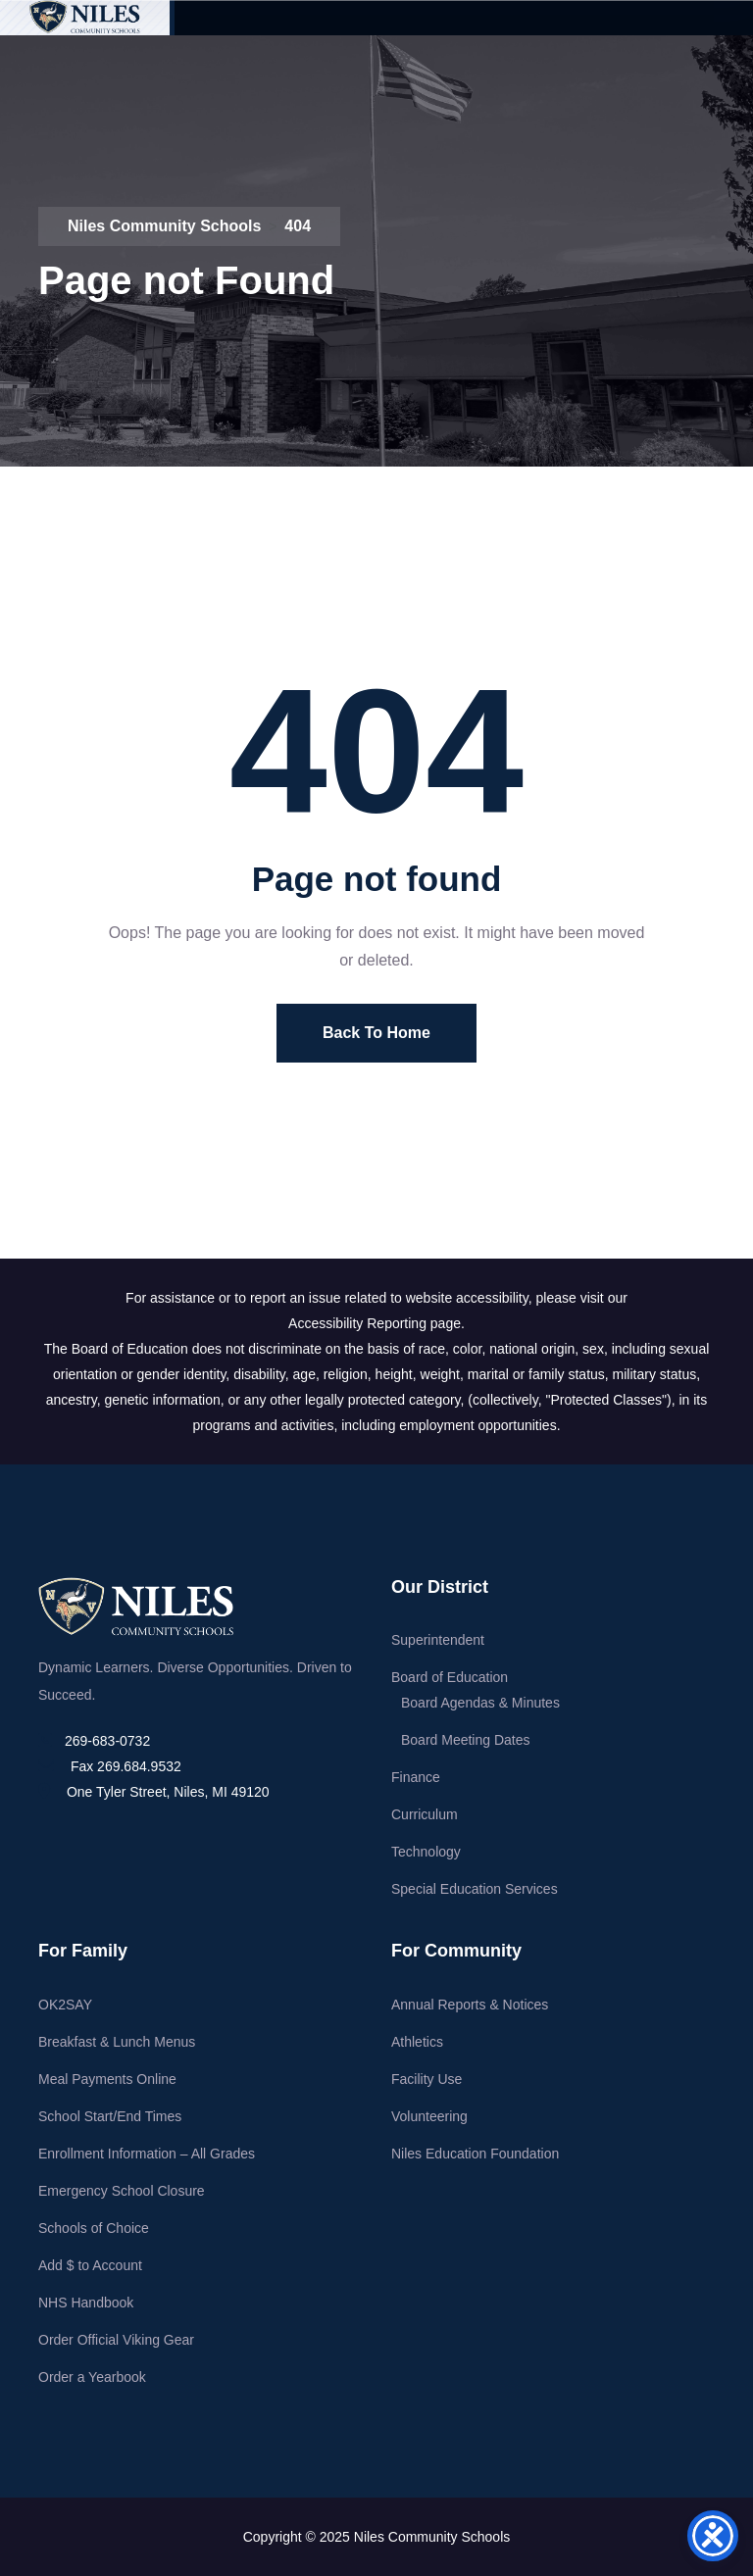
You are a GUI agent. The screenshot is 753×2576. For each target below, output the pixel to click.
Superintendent (437, 1640)
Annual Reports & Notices (469, 2004)
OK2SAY (65, 2004)
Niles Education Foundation (475, 2153)
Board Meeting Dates (465, 1740)
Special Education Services (474, 1889)
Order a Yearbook (92, 2377)
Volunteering (429, 2116)
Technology (426, 1851)
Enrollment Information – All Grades (146, 2153)
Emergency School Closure (121, 2191)
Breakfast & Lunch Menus (116, 2042)
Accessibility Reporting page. (376, 1323)
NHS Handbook (85, 2302)
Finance (415, 1777)
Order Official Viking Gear (116, 2340)
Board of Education (449, 1677)
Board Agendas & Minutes (480, 1702)
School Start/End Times (109, 2116)
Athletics (417, 2042)
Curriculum (424, 1814)
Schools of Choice (93, 2228)
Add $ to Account (90, 2265)
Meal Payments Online (107, 2079)
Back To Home (376, 1032)
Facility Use (426, 2079)
